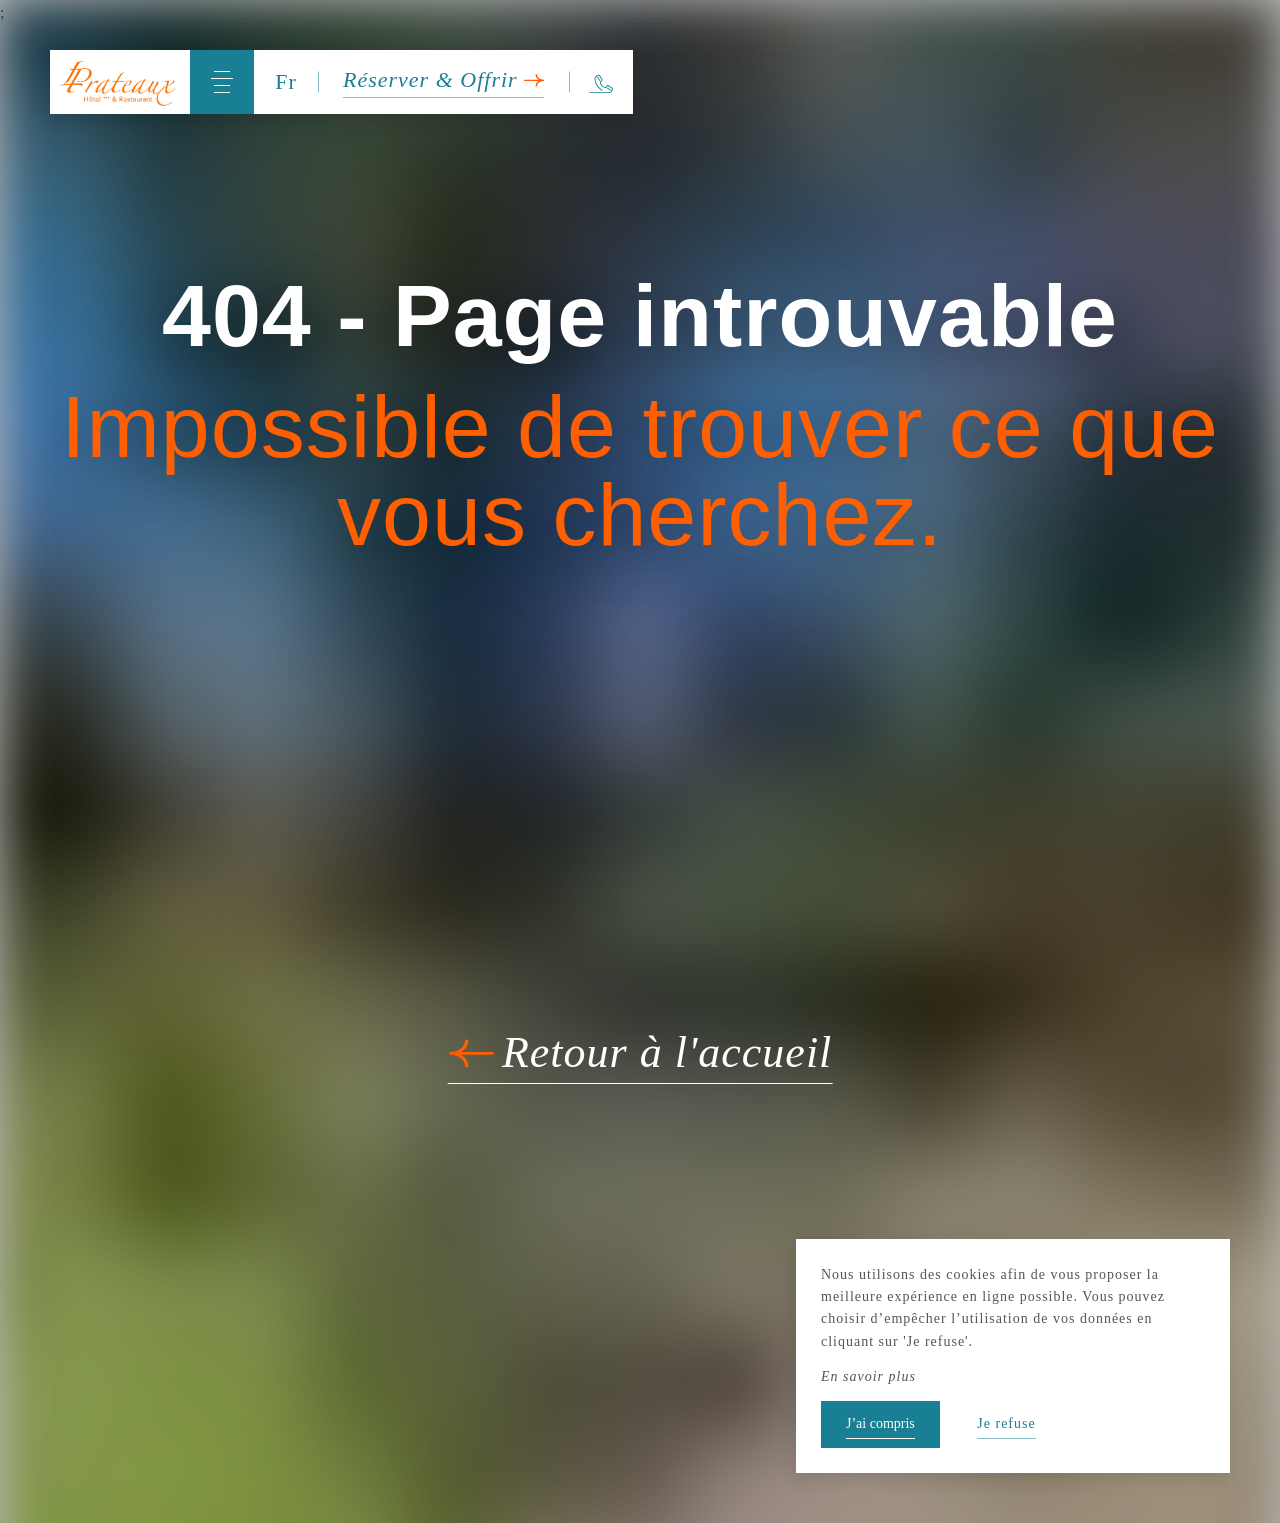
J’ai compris (880, 1423)
